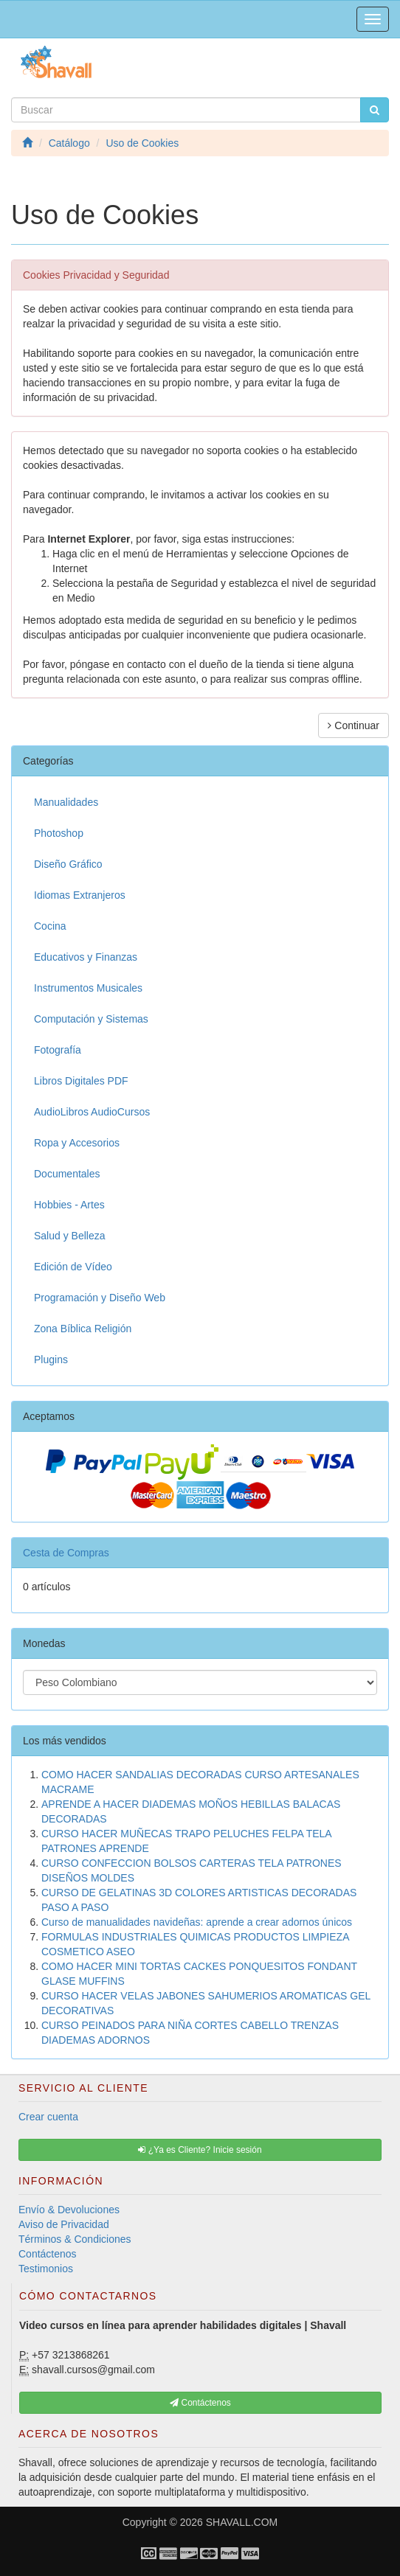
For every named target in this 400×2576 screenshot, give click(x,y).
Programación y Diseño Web (99, 1297)
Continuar (353, 725)
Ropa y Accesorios (77, 1143)
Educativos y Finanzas (85, 957)
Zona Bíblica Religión (82, 1328)
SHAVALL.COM (242, 2522)
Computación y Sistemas (91, 1019)
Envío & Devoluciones (69, 2209)
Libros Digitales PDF (81, 1081)
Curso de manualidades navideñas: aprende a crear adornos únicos (196, 1922)
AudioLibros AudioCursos (92, 1112)
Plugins (51, 1359)
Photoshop (58, 833)
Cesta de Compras (66, 1553)
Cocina (50, 926)
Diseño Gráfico (68, 864)
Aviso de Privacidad (63, 2224)
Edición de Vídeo (73, 1267)
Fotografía (57, 1050)
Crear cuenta (48, 2117)
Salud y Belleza (70, 1236)
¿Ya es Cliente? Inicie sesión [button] (199, 2150)
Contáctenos (47, 2254)
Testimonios (45, 2268)
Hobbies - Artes (69, 1205)
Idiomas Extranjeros (79, 895)
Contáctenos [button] (200, 2403)
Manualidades (66, 802)
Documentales (67, 1174)
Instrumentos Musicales (88, 988)
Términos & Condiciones (74, 2239)
